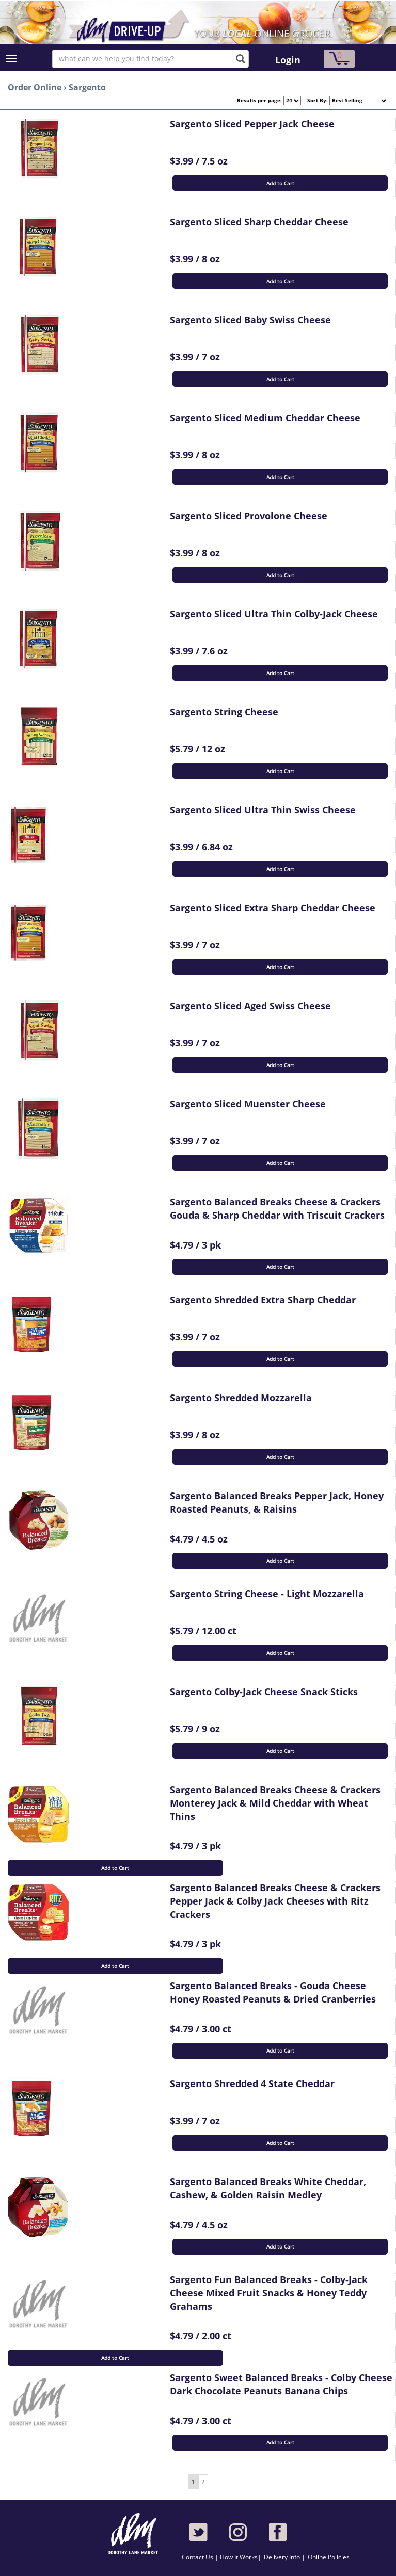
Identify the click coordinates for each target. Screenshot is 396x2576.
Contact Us (198, 2557)
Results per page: (259, 100)
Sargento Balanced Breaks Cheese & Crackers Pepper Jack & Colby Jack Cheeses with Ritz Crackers (275, 1900)
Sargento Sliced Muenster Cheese (248, 1103)
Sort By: (314, 100)
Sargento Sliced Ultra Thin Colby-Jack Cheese (274, 614)
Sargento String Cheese (224, 711)
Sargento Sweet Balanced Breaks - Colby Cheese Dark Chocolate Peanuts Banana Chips (281, 2384)
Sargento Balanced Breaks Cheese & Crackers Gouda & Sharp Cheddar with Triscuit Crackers (277, 1208)
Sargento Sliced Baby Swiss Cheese (250, 320)
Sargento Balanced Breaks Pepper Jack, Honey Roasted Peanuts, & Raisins (277, 1502)
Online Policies (329, 2557)
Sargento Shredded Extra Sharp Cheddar (263, 1299)
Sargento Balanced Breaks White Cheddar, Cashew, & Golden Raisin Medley (268, 2188)
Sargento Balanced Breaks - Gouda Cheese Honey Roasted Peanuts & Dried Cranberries (273, 1992)
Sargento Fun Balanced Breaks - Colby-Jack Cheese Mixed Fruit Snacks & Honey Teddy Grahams (269, 2292)
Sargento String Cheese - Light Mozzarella (267, 1593)
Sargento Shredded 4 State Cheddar (252, 2083)
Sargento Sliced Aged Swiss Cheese (250, 1005)
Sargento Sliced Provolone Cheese (248, 516)
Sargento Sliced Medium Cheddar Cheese (265, 418)
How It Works (239, 2557)
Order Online (34, 87)
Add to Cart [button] (280, 183)
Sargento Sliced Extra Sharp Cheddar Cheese (272, 907)
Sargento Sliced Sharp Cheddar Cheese (259, 222)
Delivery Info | (284, 2557)
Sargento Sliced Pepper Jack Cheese (252, 124)
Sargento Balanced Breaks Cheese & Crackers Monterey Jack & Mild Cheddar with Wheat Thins (275, 1802)
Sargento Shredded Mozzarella (241, 1397)
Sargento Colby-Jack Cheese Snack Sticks (264, 1691)
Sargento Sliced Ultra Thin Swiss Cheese (263, 809)
